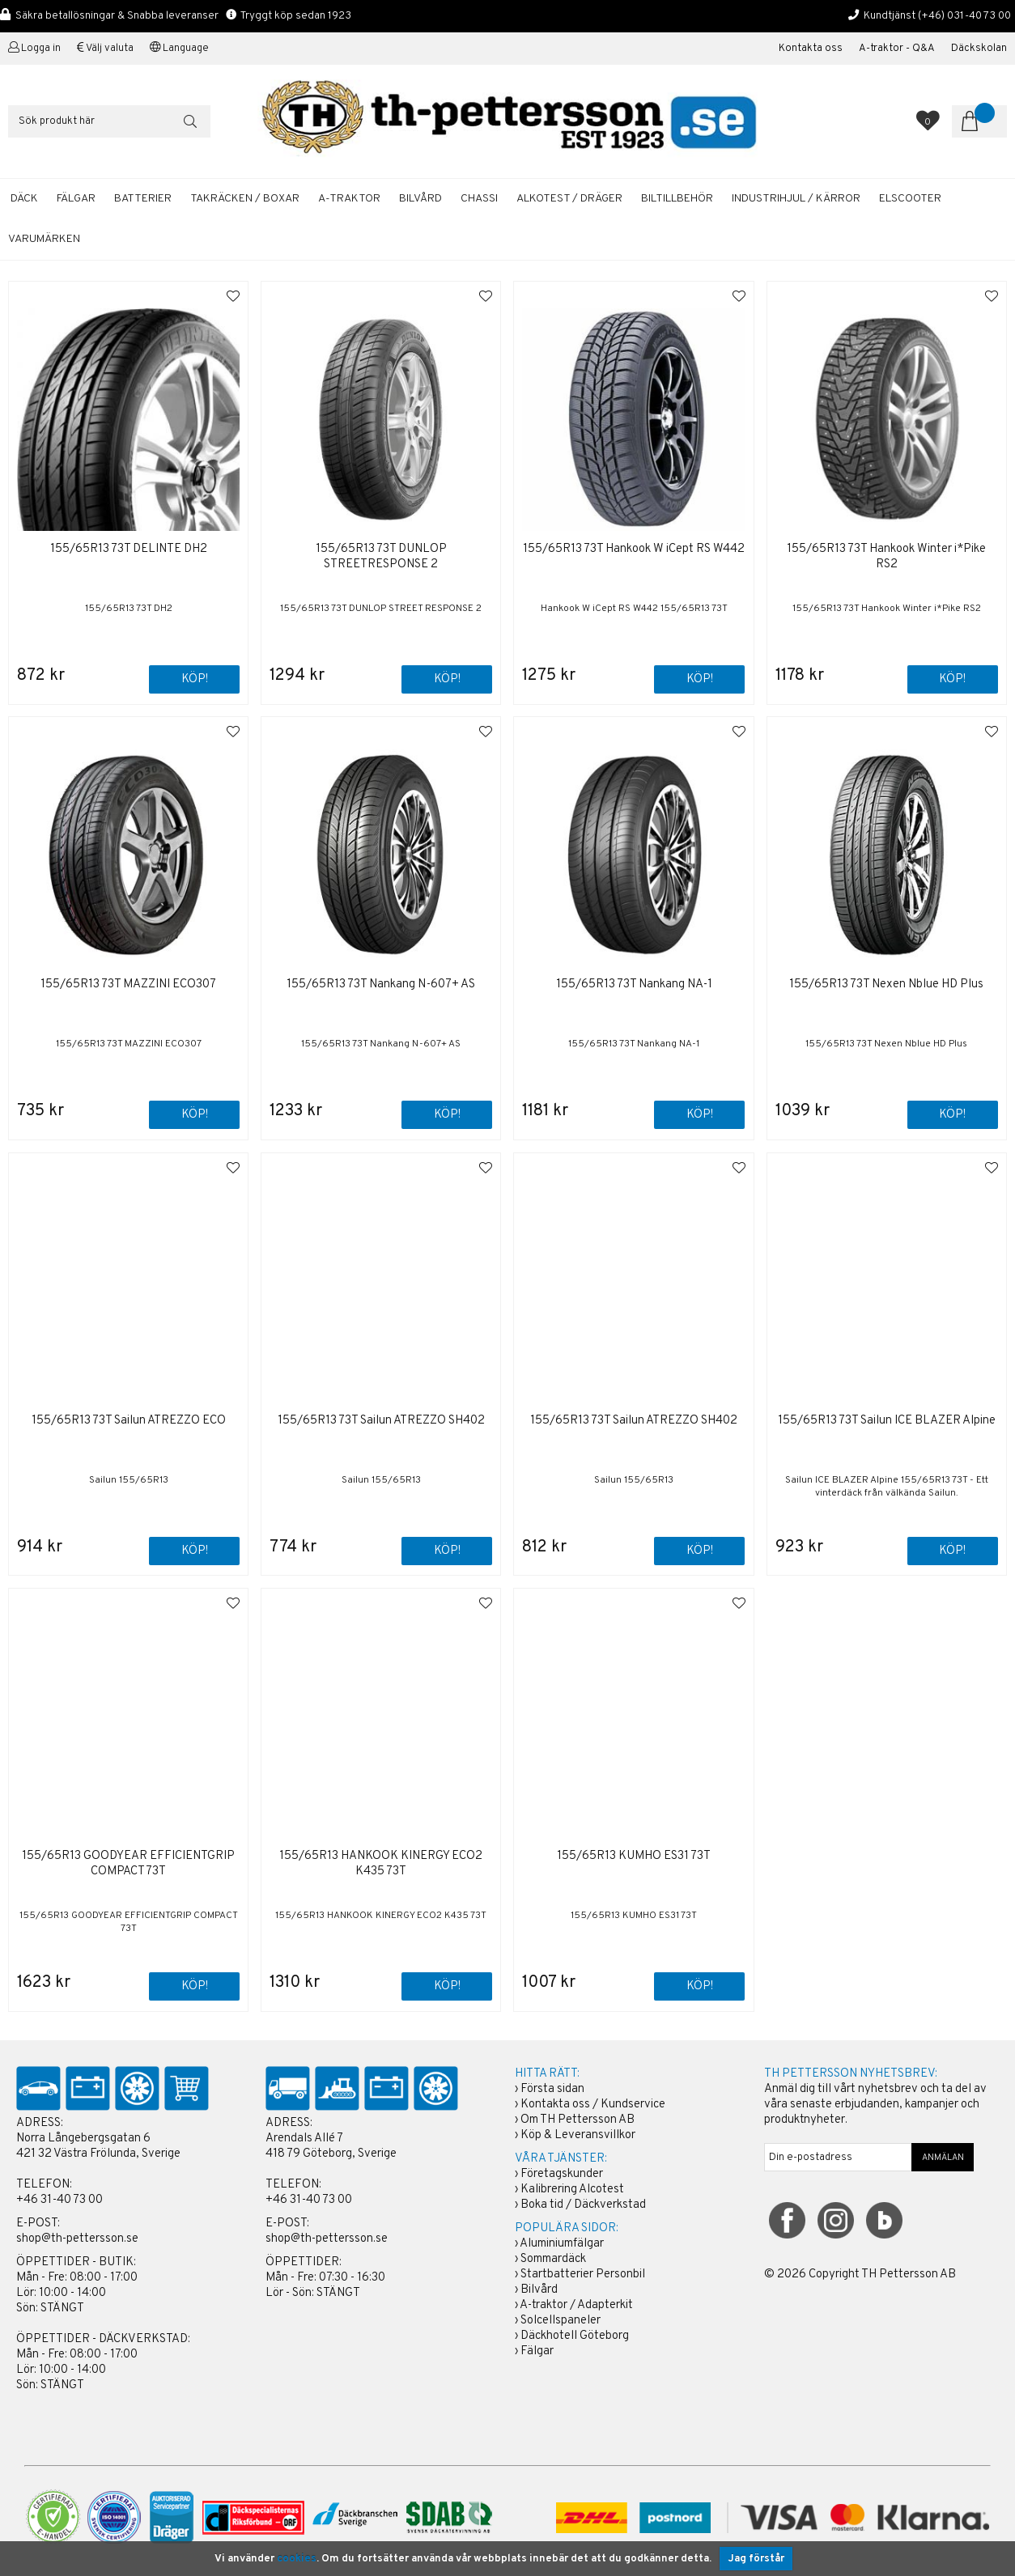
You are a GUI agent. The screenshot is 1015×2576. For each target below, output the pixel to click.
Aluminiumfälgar (562, 2243)
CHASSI (479, 199)
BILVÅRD (420, 199)
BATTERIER (143, 199)
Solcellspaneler (560, 2320)
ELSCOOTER (910, 199)
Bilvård (539, 2290)
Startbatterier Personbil (582, 2274)
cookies (296, 2559)
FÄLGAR (76, 199)
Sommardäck (553, 2259)
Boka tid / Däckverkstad (583, 2205)
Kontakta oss (811, 48)
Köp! (194, 679)
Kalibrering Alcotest (572, 2189)
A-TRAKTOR (349, 199)
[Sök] (109, 121)
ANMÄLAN (943, 2157)
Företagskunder (561, 2174)
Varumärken (44, 239)
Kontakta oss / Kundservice (592, 2104)
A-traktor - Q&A (897, 48)
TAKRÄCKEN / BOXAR (244, 199)
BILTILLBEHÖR (677, 199)
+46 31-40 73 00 (59, 2200)
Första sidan (552, 2089)
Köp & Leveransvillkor (577, 2135)
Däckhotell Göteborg (574, 2336)
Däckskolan (979, 48)
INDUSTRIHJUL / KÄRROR (796, 199)
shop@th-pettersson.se (77, 2239)
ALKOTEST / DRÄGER (569, 199)
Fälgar (537, 2351)
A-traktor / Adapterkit (576, 2305)
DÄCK (24, 199)
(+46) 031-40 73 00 (964, 16)
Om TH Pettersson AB (577, 2120)
